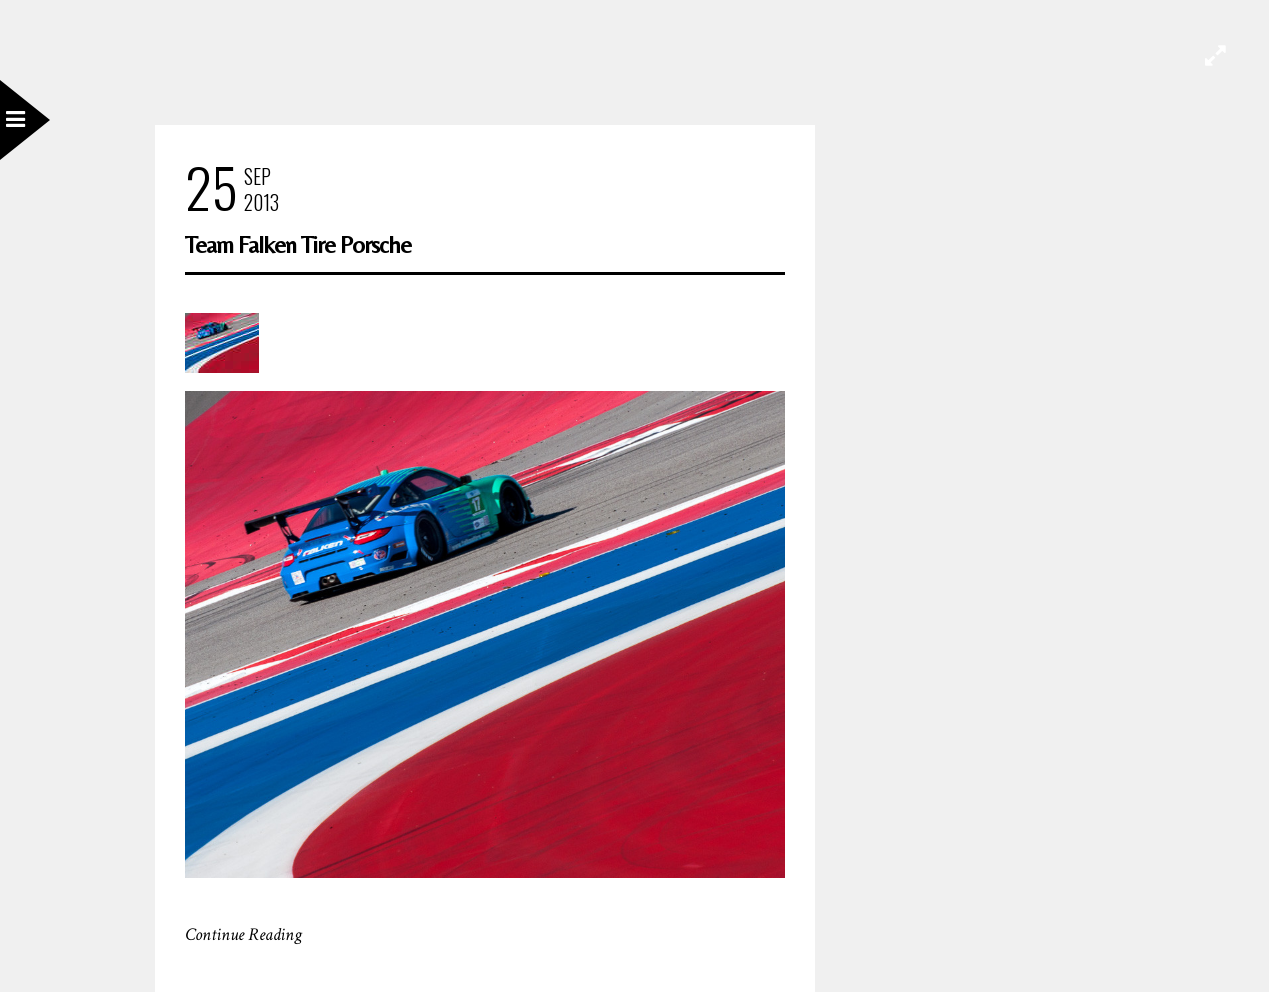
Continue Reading (243, 934)
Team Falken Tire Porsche (298, 244)
